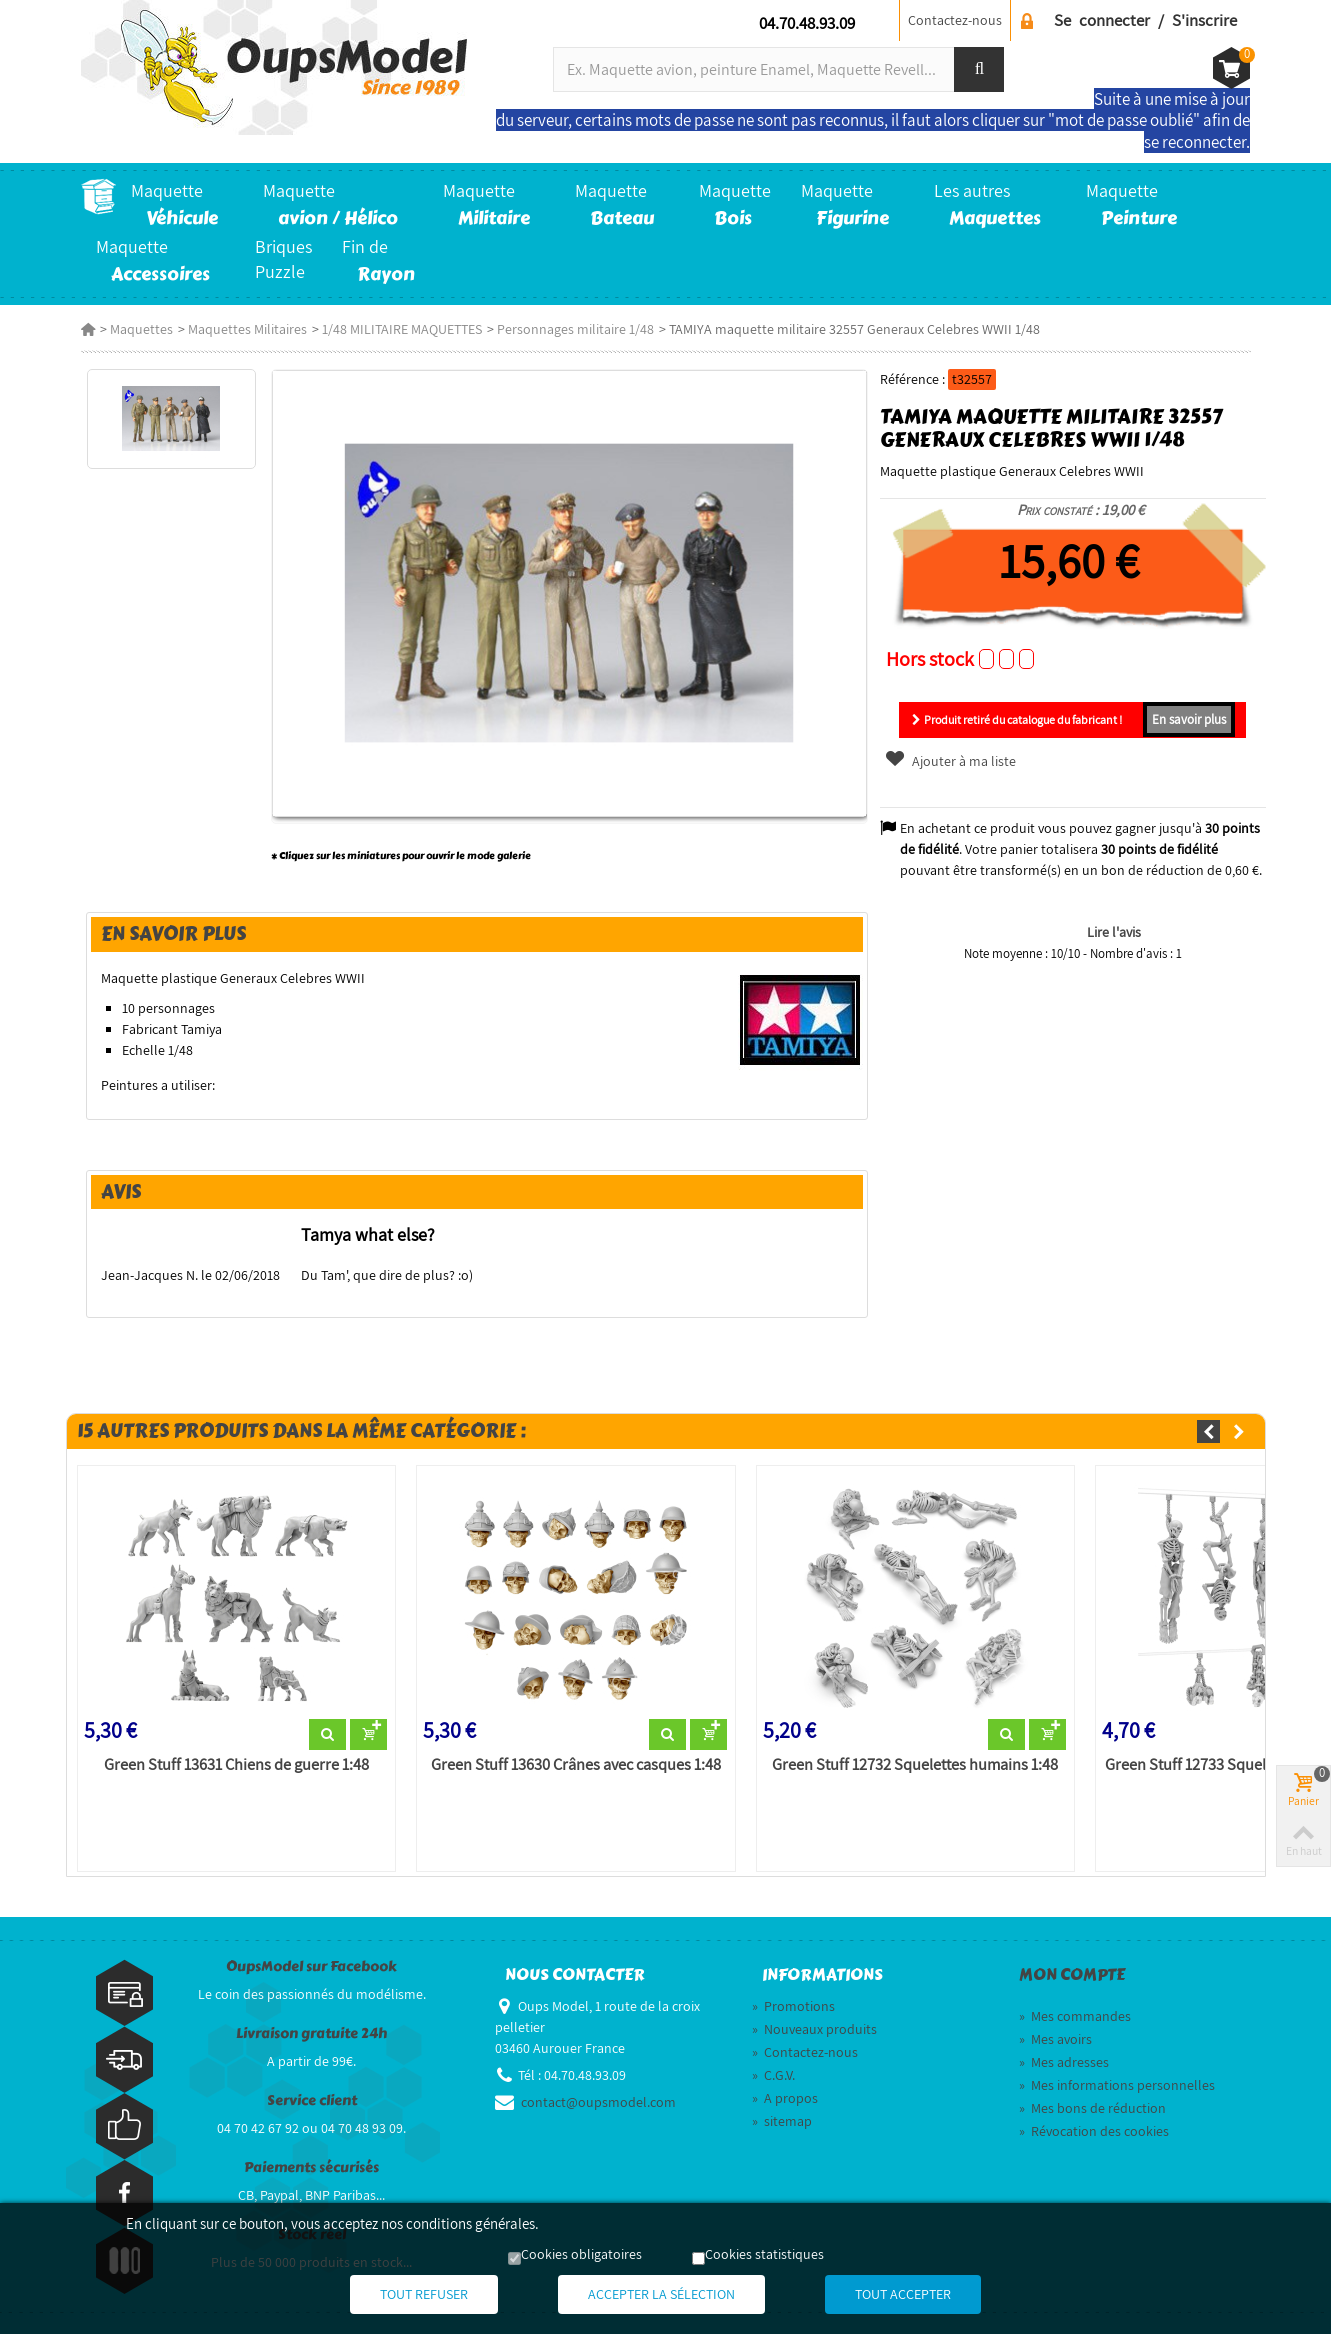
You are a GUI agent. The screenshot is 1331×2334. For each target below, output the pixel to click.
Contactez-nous (955, 20)
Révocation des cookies (1094, 2131)
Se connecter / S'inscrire (1145, 20)
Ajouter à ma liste (950, 761)
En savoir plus (1189, 719)
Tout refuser (424, 2294)
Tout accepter (903, 2294)
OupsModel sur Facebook (311, 1966)
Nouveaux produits (814, 2029)
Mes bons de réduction (1092, 2108)
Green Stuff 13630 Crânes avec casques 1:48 (576, 1765)
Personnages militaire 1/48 (575, 329)
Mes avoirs (1055, 2039)
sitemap (782, 2121)
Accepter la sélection (661, 2294)
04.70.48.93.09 (807, 23)
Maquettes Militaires (247, 329)
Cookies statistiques (764, 2254)
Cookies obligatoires (581, 2254)
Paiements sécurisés (311, 2167)
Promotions (793, 2006)
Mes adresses (1064, 2062)
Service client (312, 2100)
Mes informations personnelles (1117, 2085)
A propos (785, 2098)
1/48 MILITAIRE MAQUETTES (402, 329)
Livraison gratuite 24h (311, 2033)
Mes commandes (1075, 2016)
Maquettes (141, 329)
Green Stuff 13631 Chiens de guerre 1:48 (236, 1765)
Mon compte (1072, 1975)
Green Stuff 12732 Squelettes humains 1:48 (915, 1765)
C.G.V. (773, 2075)
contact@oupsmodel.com (598, 2102)
